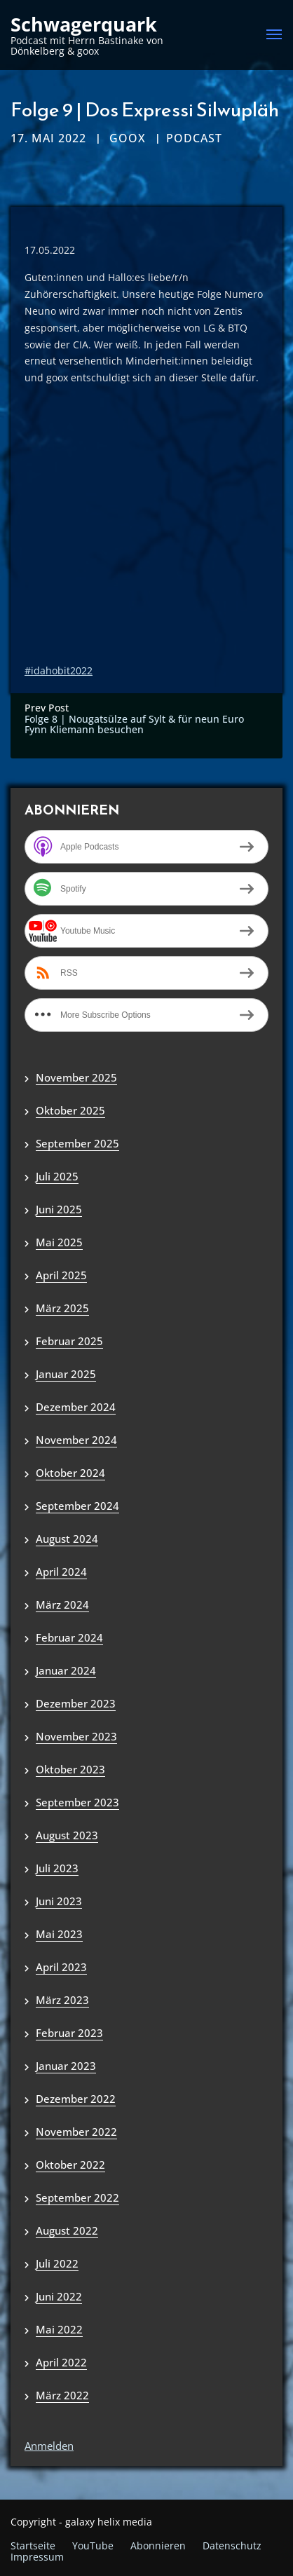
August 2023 (67, 1835)
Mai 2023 (59, 1934)
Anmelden (49, 2446)
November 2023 (76, 1736)
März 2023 (62, 2000)
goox (127, 138)
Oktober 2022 (70, 2165)
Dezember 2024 (76, 1407)
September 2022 (77, 2197)
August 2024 (67, 1539)
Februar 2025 (69, 1341)
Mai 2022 (59, 2329)
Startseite (33, 2545)
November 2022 (76, 2132)
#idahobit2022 (59, 670)
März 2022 (62, 2395)
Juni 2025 (59, 1209)
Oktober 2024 (70, 1473)
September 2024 (77, 1506)
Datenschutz (232, 2545)
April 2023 (61, 1967)
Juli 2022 (57, 2263)
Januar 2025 (66, 1374)
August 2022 (67, 2230)
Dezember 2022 (76, 2099)
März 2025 (62, 1308)
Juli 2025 (57, 1176)
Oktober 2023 (70, 1769)
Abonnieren (158, 2545)
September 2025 (77, 1143)
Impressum (37, 2556)
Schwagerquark (84, 24)
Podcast (194, 138)
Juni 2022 (59, 2296)
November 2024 (76, 1440)
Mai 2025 (59, 1242)
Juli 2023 (57, 1868)
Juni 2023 (59, 1901)
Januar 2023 (66, 2066)
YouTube (93, 2545)
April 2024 (61, 1572)
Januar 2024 (66, 1670)
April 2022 (61, 2362)
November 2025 (76, 1077)
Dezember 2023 (76, 1703)
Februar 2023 (69, 2033)
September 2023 (77, 1802)
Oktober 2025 (70, 1110)
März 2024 (62, 1604)
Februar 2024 (69, 1637)
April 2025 (61, 1275)
